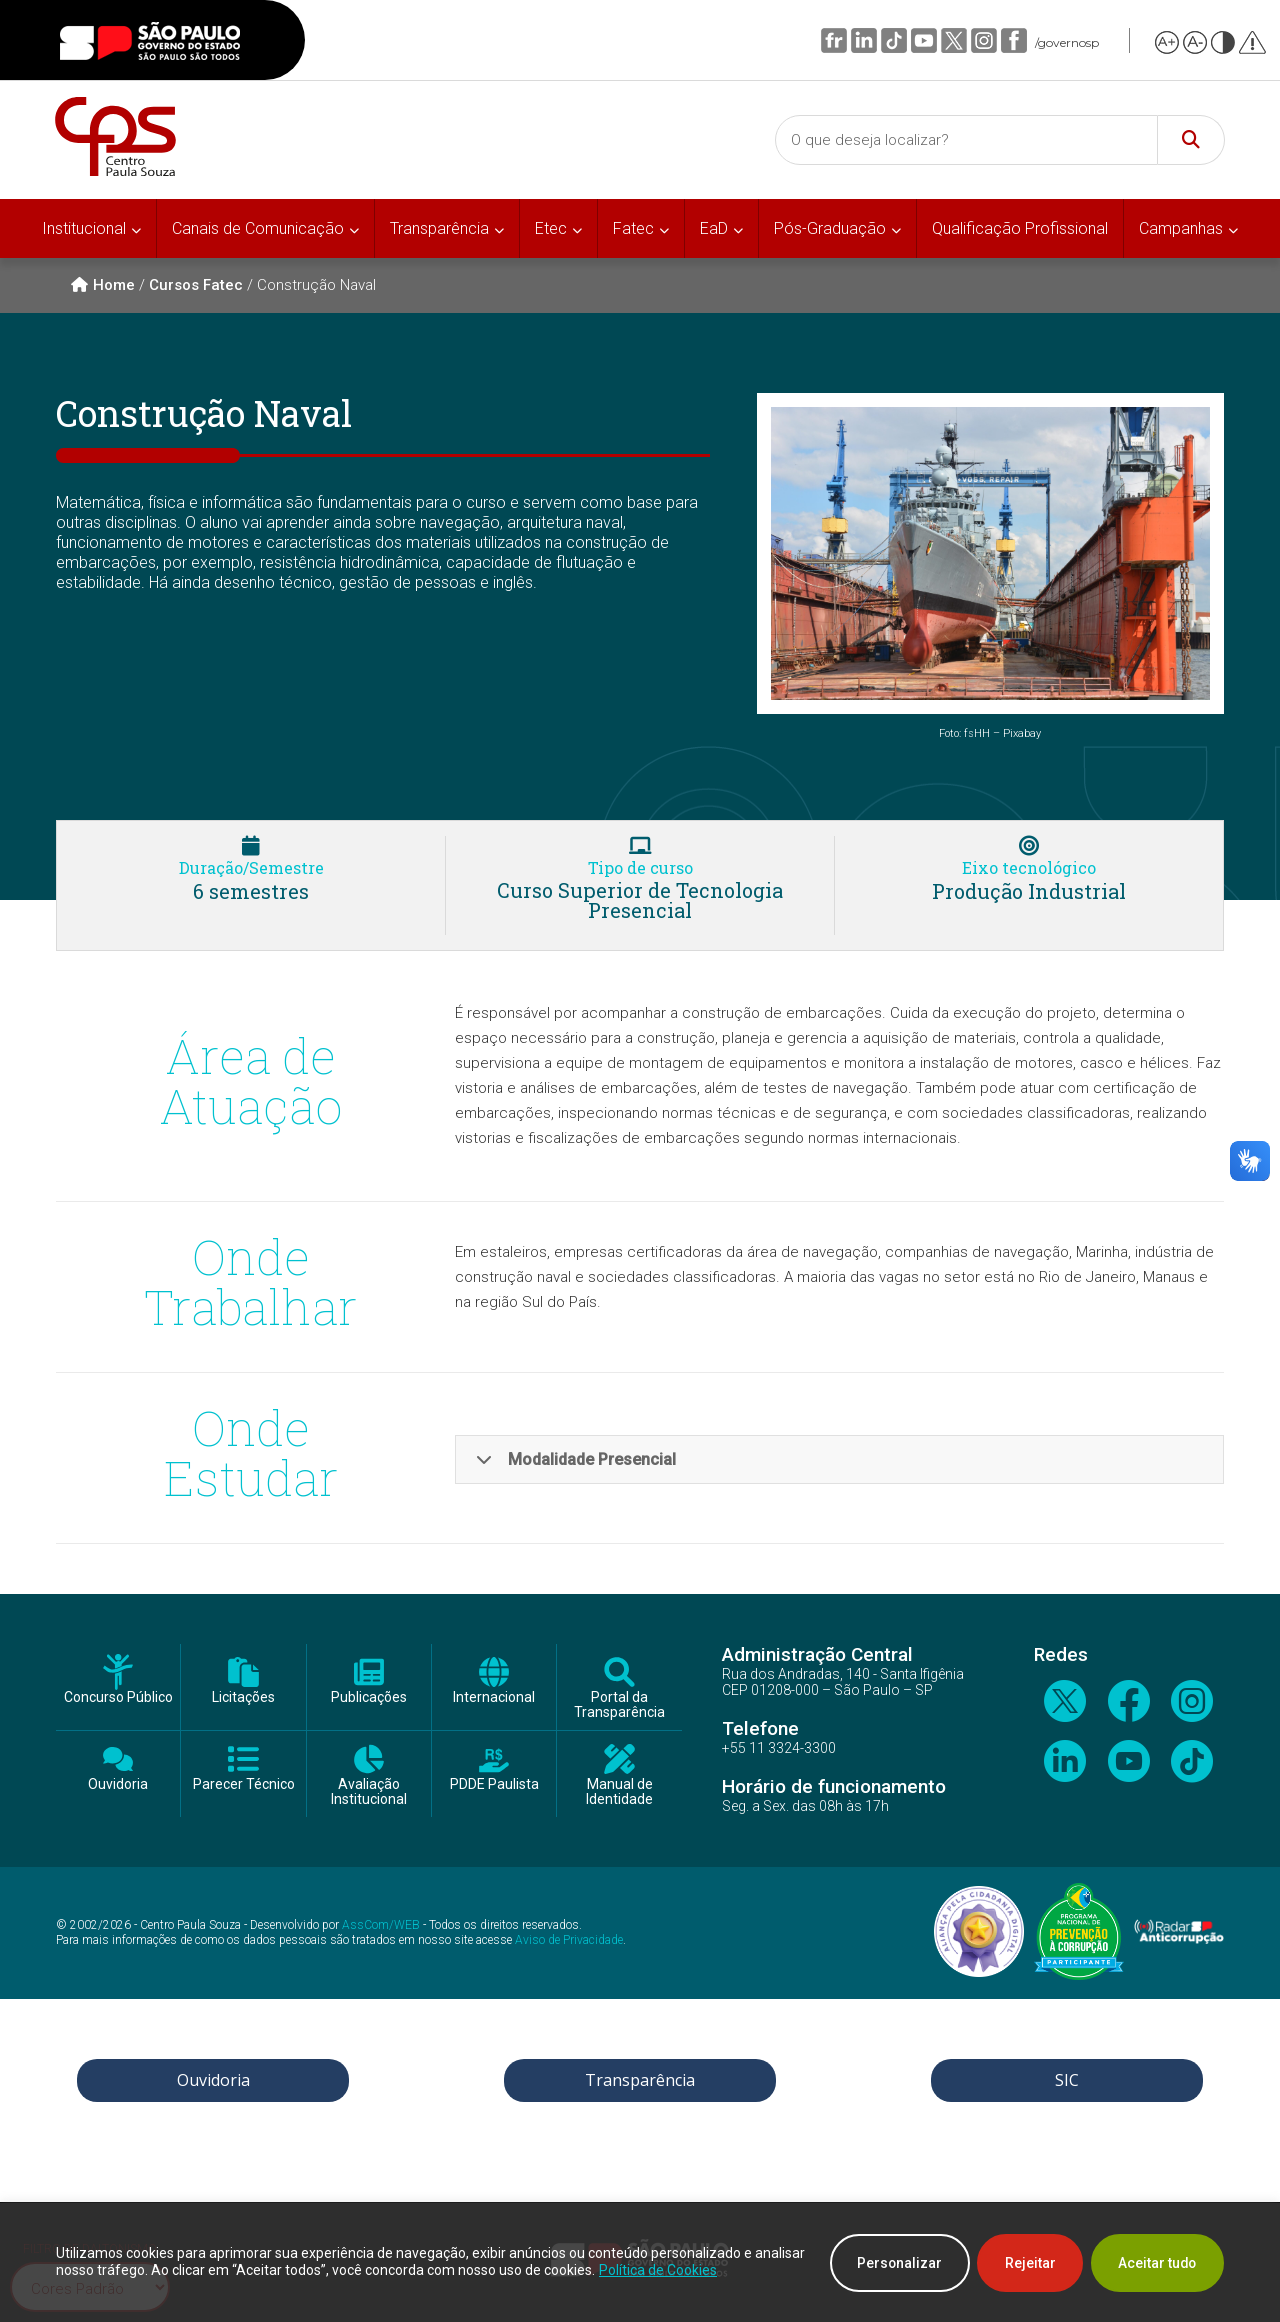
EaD (714, 228)
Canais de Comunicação (258, 228)
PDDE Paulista (494, 1784)
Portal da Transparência (619, 1705)
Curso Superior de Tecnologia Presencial (640, 900)
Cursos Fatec (196, 285)
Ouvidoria (118, 1784)
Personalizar (889, 2263)
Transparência (439, 228)
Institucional (84, 228)
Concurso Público (118, 1697)
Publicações (369, 1697)
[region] (640, 2263)
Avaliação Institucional (369, 1792)
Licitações (243, 1697)
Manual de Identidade (619, 1792)
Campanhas (1181, 228)
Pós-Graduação (830, 228)
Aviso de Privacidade (569, 1940)
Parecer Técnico (244, 1784)
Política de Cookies (711, 2271)
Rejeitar (1023, 2263)
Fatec (633, 228)
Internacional (494, 1697)
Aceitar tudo (1155, 2263)
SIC (1067, 2080)
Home (103, 285)
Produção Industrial (1029, 891)
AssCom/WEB (381, 1925)
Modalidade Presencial (576, 1459)
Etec (551, 228)
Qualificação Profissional (1020, 228)
